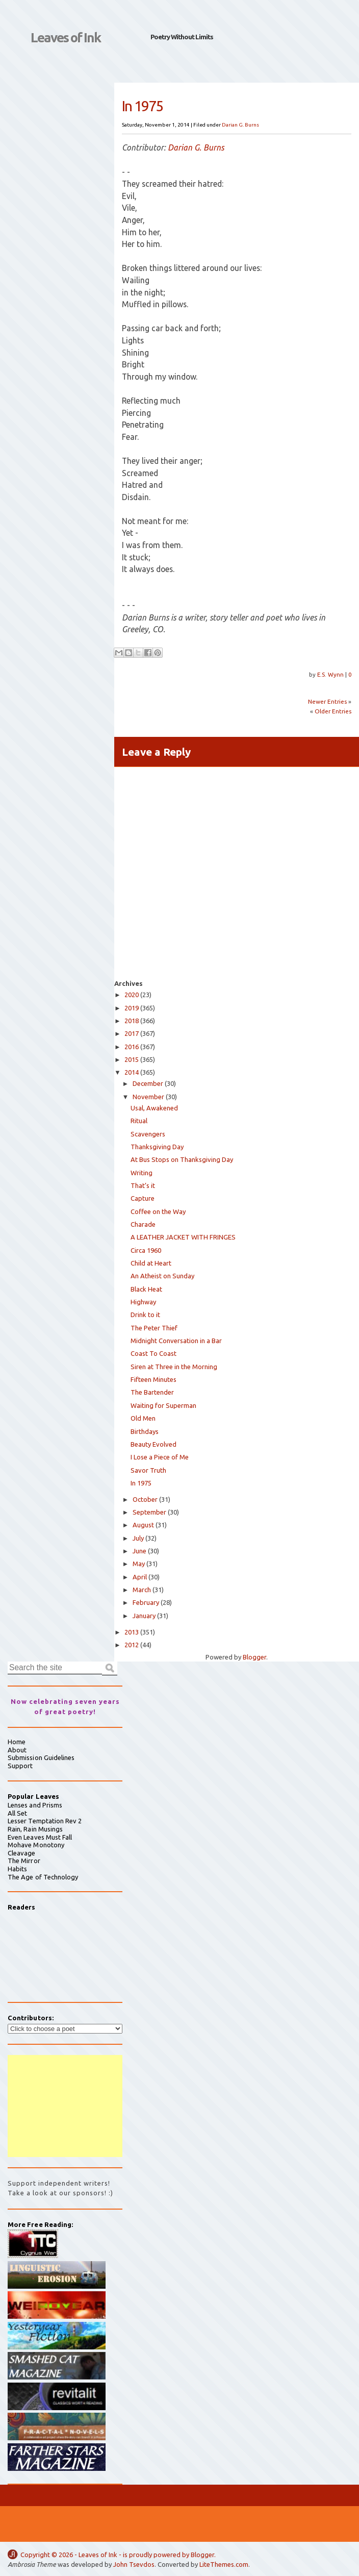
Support (20, 1765)
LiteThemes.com (223, 2564)
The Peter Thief (154, 1327)
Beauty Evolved (153, 1444)
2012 (131, 1644)
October (145, 1499)
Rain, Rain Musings (35, 1828)
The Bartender (152, 1392)
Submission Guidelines (41, 1757)
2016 (131, 1046)
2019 (131, 1007)
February (146, 1602)
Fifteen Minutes (153, 1379)
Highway (143, 1301)
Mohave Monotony (36, 1844)
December (148, 1083)
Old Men (143, 1418)
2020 (131, 994)
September (149, 1512)
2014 (131, 1072)
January (144, 1615)
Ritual (139, 1120)
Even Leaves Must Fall (40, 1837)
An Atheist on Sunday (162, 1275)
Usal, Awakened (154, 1107)
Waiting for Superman (163, 1405)
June (139, 1550)
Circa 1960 (146, 1250)
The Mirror (24, 1860)
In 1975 (141, 1483)
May (139, 1563)
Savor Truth (148, 1470)
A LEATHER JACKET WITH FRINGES (183, 1237)
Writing (141, 1172)
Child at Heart (151, 1263)
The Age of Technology (43, 1876)
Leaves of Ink (65, 37)
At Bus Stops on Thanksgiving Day (182, 1159)
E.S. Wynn (331, 674)
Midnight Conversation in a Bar (176, 1340)
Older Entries (333, 711)
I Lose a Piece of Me (160, 1456)
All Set (17, 1813)
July (138, 1538)
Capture (143, 1198)
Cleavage (22, 1852)
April (140, 1576)
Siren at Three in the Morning (174, 1366)
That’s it (143, 1185)
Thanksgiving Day (157, 1146)
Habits (17, 1868)
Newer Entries (327, 701)
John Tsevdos (134, 2564)
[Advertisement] (65, 2106)
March (142, 1589)
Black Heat (146, 1289)
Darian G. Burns (240, 125)
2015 (131, 1059)
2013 (131, 1632)
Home (16, 1741)
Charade (143, 1224)
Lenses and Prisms (35, 1805)
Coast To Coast (153, 1353)
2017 (131, 1033)
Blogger (254, 1657)
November (148, 1096)
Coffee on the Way (158, 1211)
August (143, 1524)
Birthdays (145, 1431)
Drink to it (145, 1314)
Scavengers (148, 1133)
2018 (131, 1020)
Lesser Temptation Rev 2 (45, 1820)
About (17, 1749)
